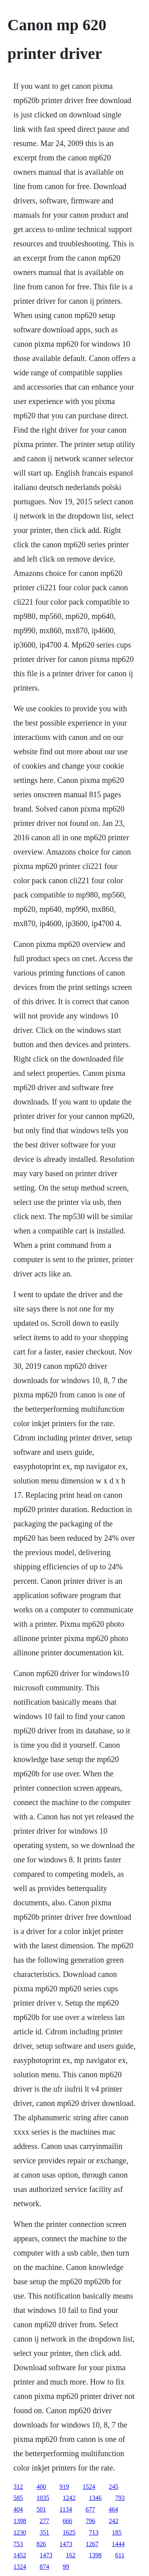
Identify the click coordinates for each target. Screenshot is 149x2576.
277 (44, 2520)
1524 (89, 2486)
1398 (20, 2520)
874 (44, 2566)
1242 (69, 2497)
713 (94, 2532)
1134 (66, 2509)
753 (18, 2544)
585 (18, 2497)
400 (41, 2486)
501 (41, 2509)
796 (90, 2520)
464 (113, 2509)
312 (18, 2486)
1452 (20, 2555)
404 (18, 2509)
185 (117, 2532)
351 (44, 2532)
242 (113, 2520)
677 (90, 2509)
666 (67, 2520)
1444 (118, 2544)
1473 (66, 2544)
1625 (69, 2532)
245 (113, 2486)
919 (64, 2486)
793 (120, 2497)
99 (66, 2566)
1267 (92, 2544)
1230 (20, 2532)
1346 (95, 2497)
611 (119, 2555)
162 (70, 2555)
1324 (20, 2566)
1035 (43, 2497)
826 (41, 2544)
